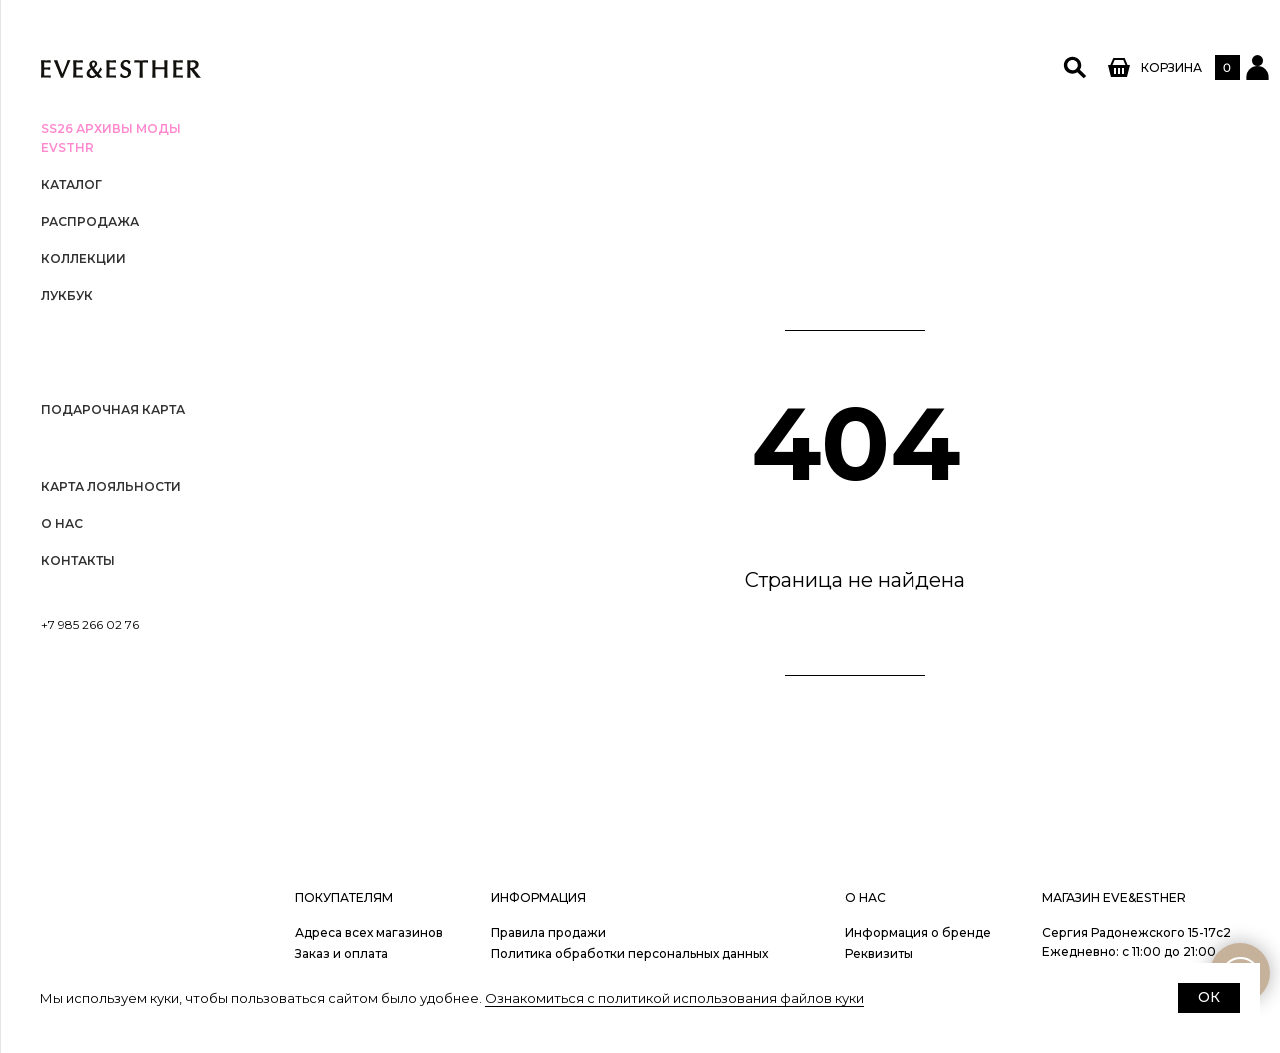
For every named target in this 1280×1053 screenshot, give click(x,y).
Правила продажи (548, 932)
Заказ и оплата (341, 953)
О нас (62, 523)
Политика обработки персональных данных (629, 953)
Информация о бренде (918, 932)
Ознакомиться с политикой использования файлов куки (674, 998)
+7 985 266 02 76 (90, 624)
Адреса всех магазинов (369, 932)
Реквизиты (879, 953)
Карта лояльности (111, 486)
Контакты (78, 560)
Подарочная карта (113, 409)
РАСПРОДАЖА (90, 221)
